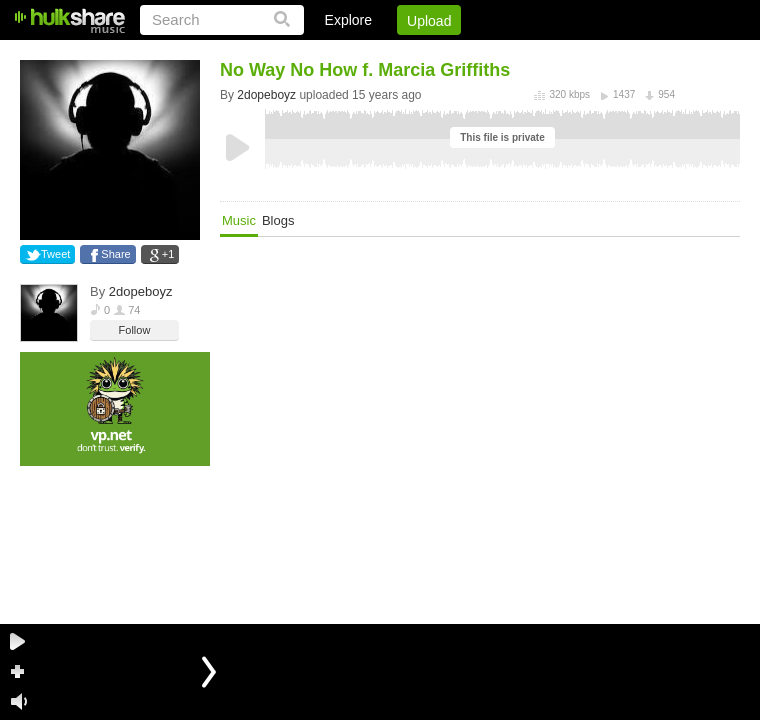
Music (239, 220)
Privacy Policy (628, 55)
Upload (429, 21)
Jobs (469, 55)
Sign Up (399, 55)
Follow (135, 330)
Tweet (55, 254)
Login (327, 55)
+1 (168, 254)
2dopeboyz (141, 291)
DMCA (534, 55)
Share (115, 254)
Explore (348, 20)
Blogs (278, 220)
